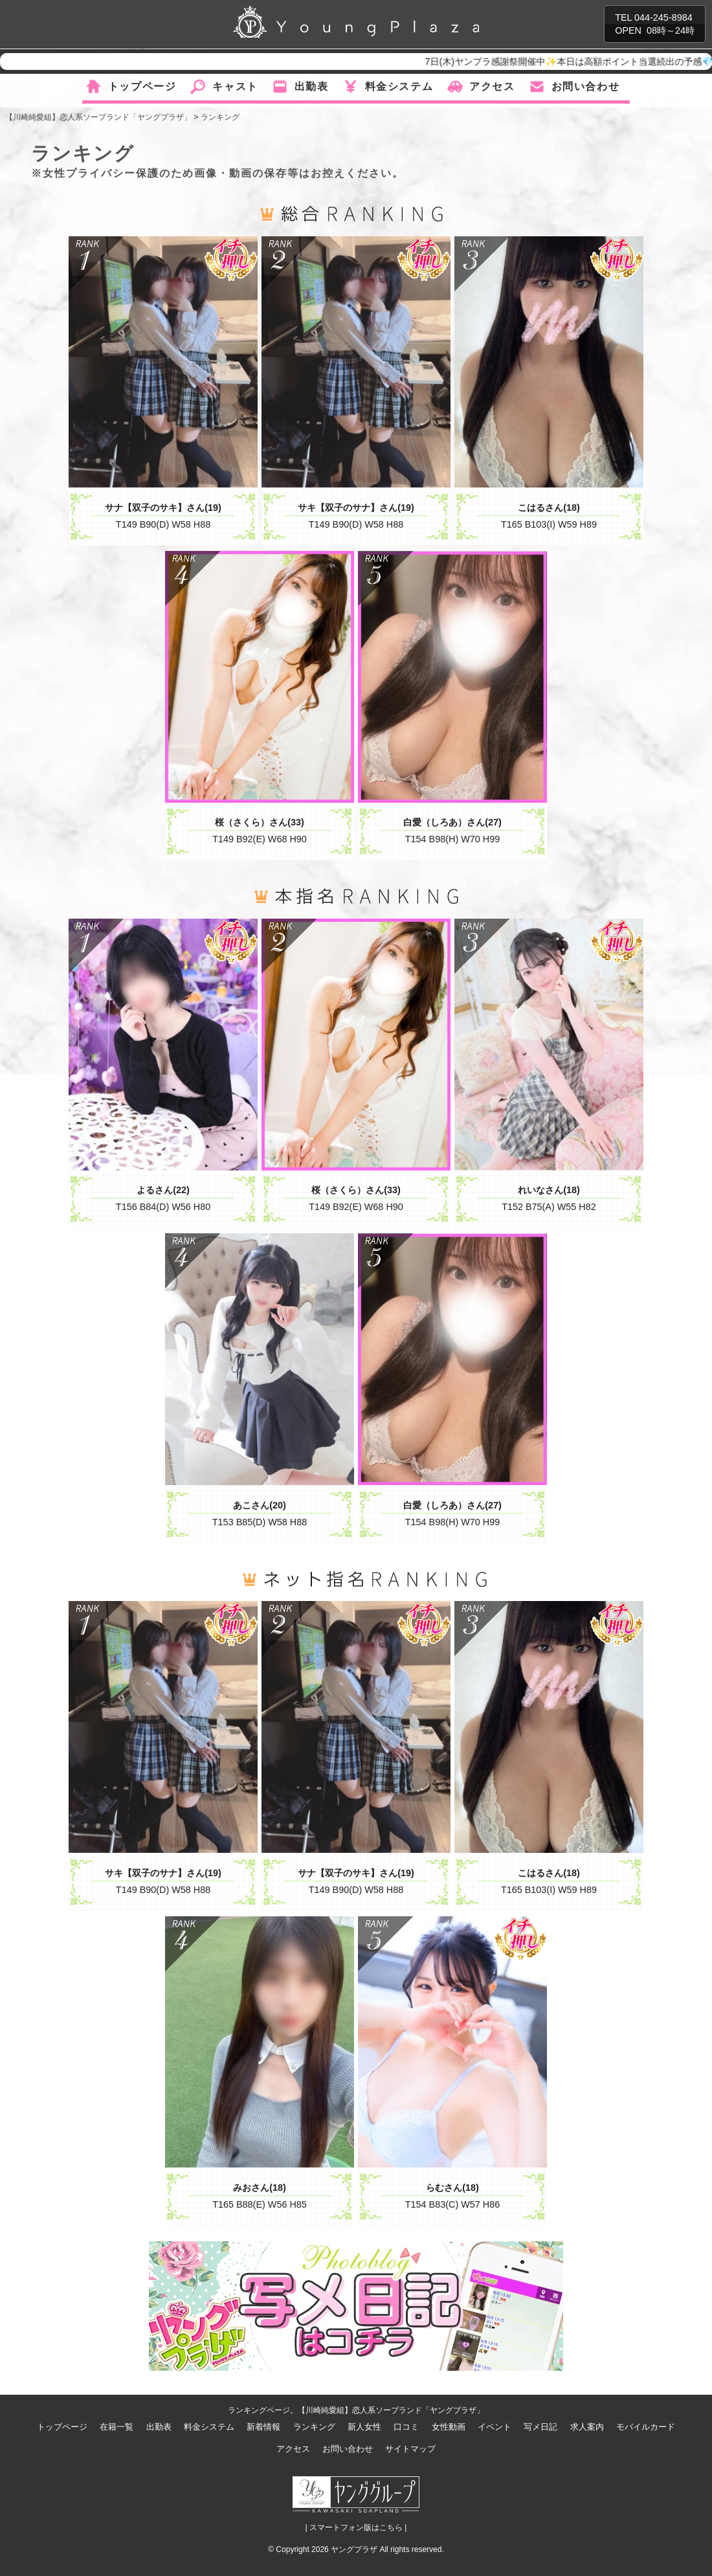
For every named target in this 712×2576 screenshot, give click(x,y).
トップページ (142, 86)
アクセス (492, 86)
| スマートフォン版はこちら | (356, 2527)
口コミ (406, 2427)
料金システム (399, 86)
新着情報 (263, 2427)
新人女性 (364, 2427)
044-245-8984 (663, 17)
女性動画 (448, 2427)
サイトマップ (410, 2449)
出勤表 (312, 86)
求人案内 (587, 2427)
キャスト (235, 86)
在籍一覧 (116, 2427)
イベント (494, 2427)
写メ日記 (540, 2427)
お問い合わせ (585, 86)
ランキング (314, 2427)
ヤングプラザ (354, 2549)
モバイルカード (645, 2427)
